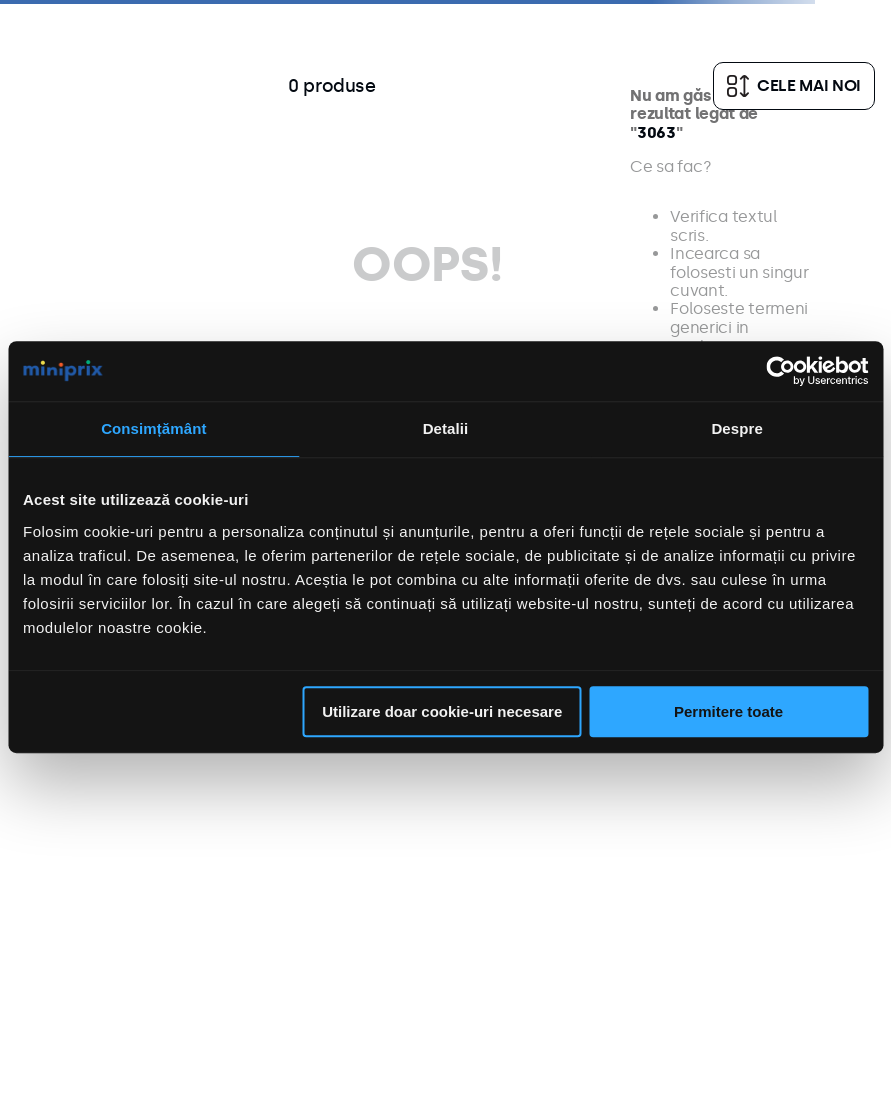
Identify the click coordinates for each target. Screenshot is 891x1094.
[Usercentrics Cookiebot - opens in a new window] (780, 371)
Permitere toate (728, 711)
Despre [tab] (736, 428)
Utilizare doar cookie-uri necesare (442, 711)
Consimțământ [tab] (153, 428)
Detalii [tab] (446, 428)
